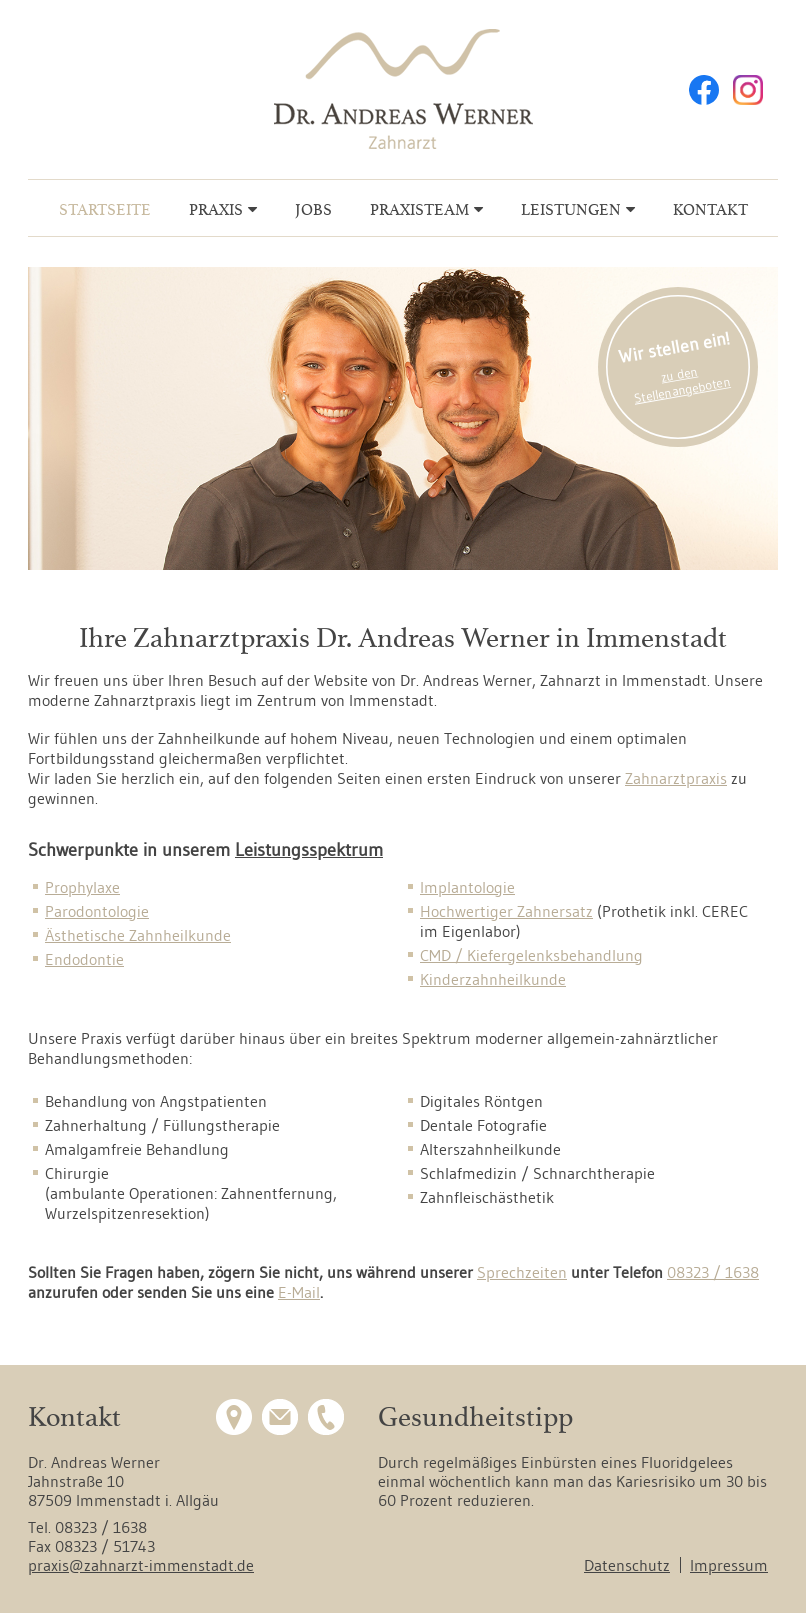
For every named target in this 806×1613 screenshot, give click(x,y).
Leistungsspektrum (309, 850)
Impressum (729, 1565)
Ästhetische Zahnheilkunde (138, 935)
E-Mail (299, 1292)
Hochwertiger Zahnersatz (506, 911)
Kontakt (710, 209)
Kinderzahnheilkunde (493, 979)
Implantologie (467, 887)
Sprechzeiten (522, 1272)
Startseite (105, 209)
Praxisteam (419, 209)
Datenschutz (627, 1565)
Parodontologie (97, 911)
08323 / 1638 (713, 1272)
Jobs (313, 209)
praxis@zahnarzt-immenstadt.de (141, 1565)
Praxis (216, 209)
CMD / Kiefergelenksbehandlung (531, 955)
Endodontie (84, 959)
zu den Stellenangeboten (682, 384)
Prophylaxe (82, 887)
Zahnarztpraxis (676, 778)
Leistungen (571, 209)
